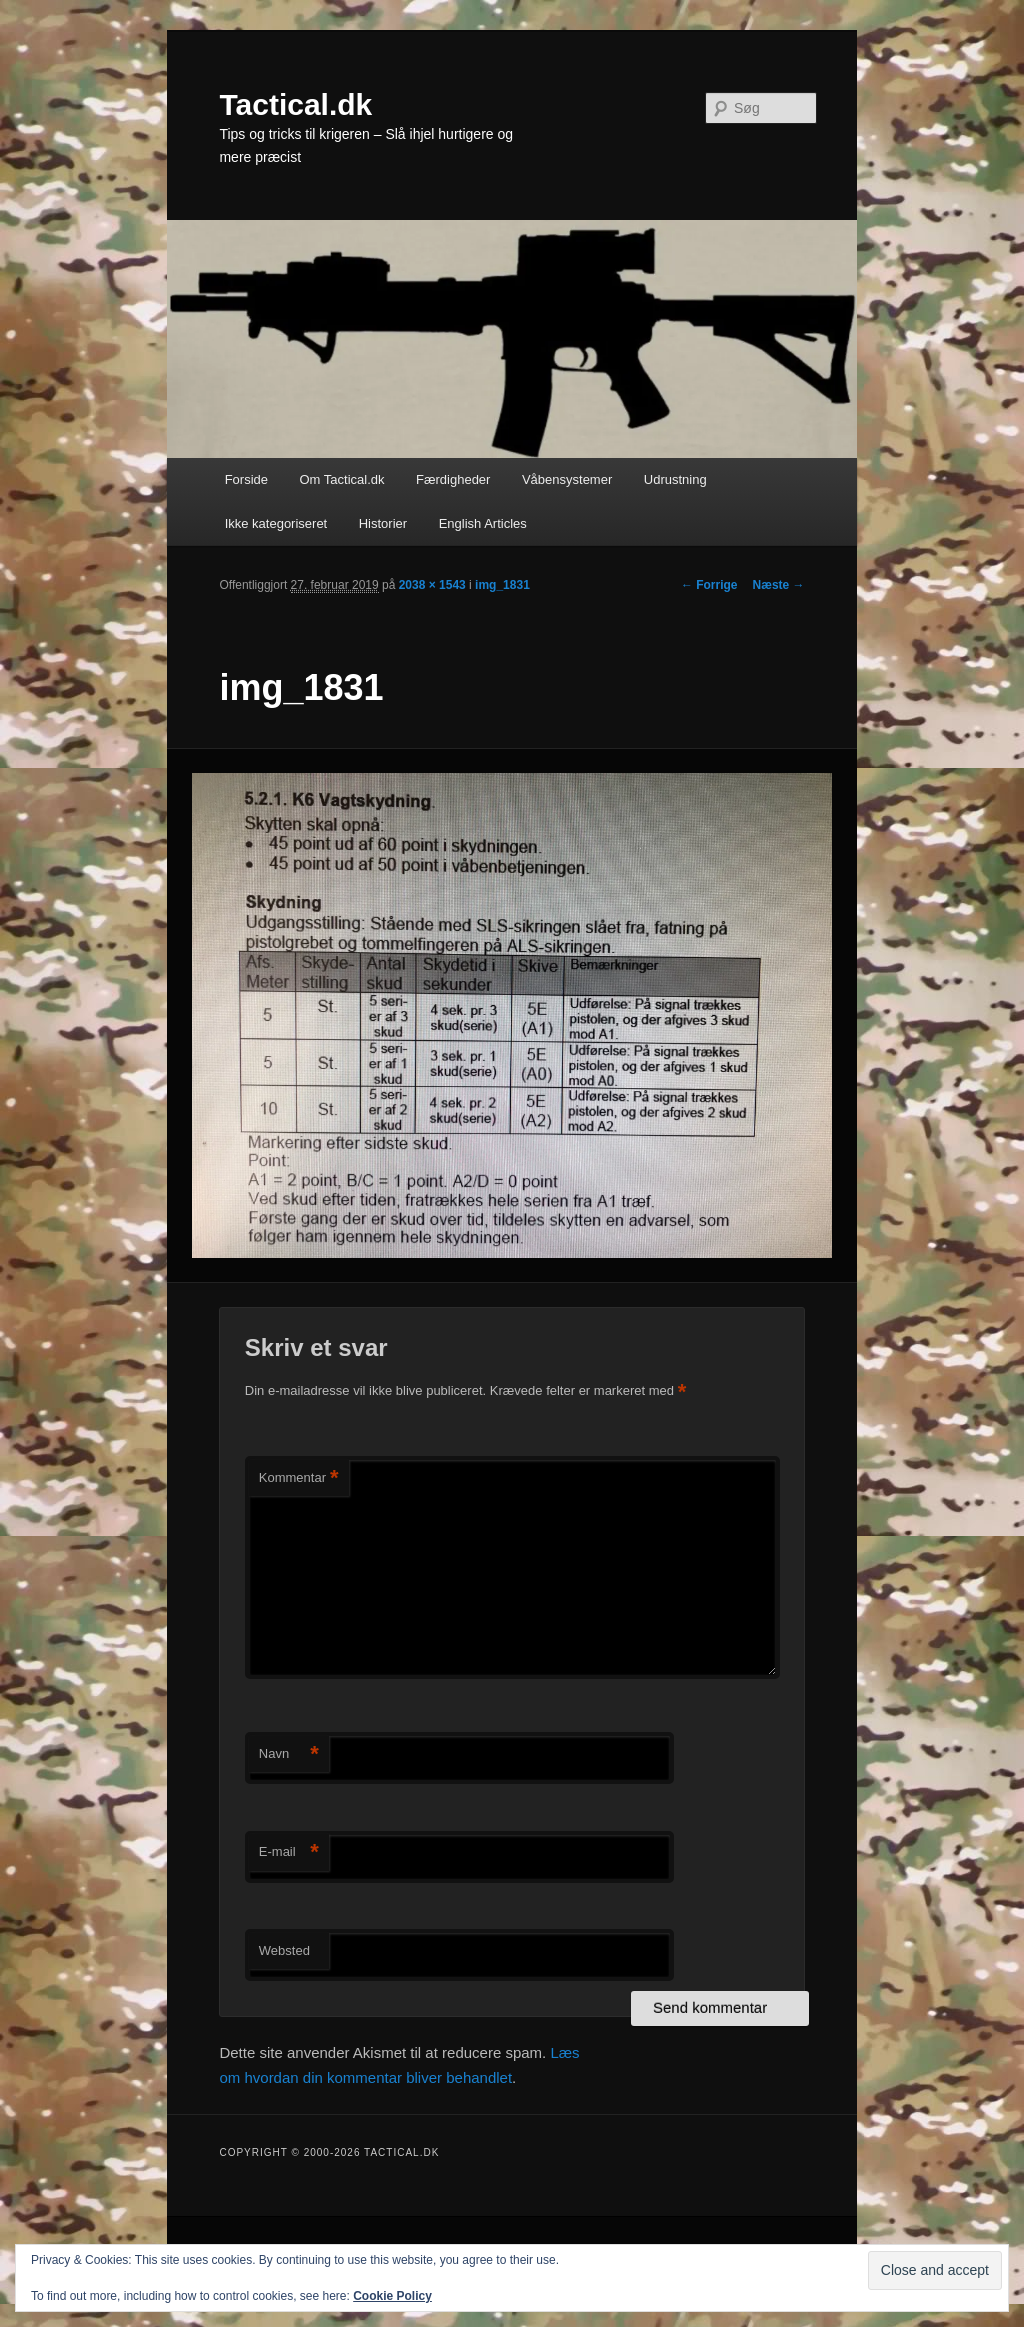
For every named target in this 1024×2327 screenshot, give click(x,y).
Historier (383, 523)
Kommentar (299, 1478)
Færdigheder (453, 479)
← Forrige (709, 585)
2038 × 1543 (432, 585)
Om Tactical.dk (341, 479)
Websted (284, 1950)
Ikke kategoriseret (276, 523)
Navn (289, 1754)
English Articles (483, 523)
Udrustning (675, 479)
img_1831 (502, 585)
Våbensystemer (567, 479)
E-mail (289, 1852)
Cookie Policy (392, 2296)
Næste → (779, 585)
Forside (246, 479)
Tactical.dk (295, 104)
